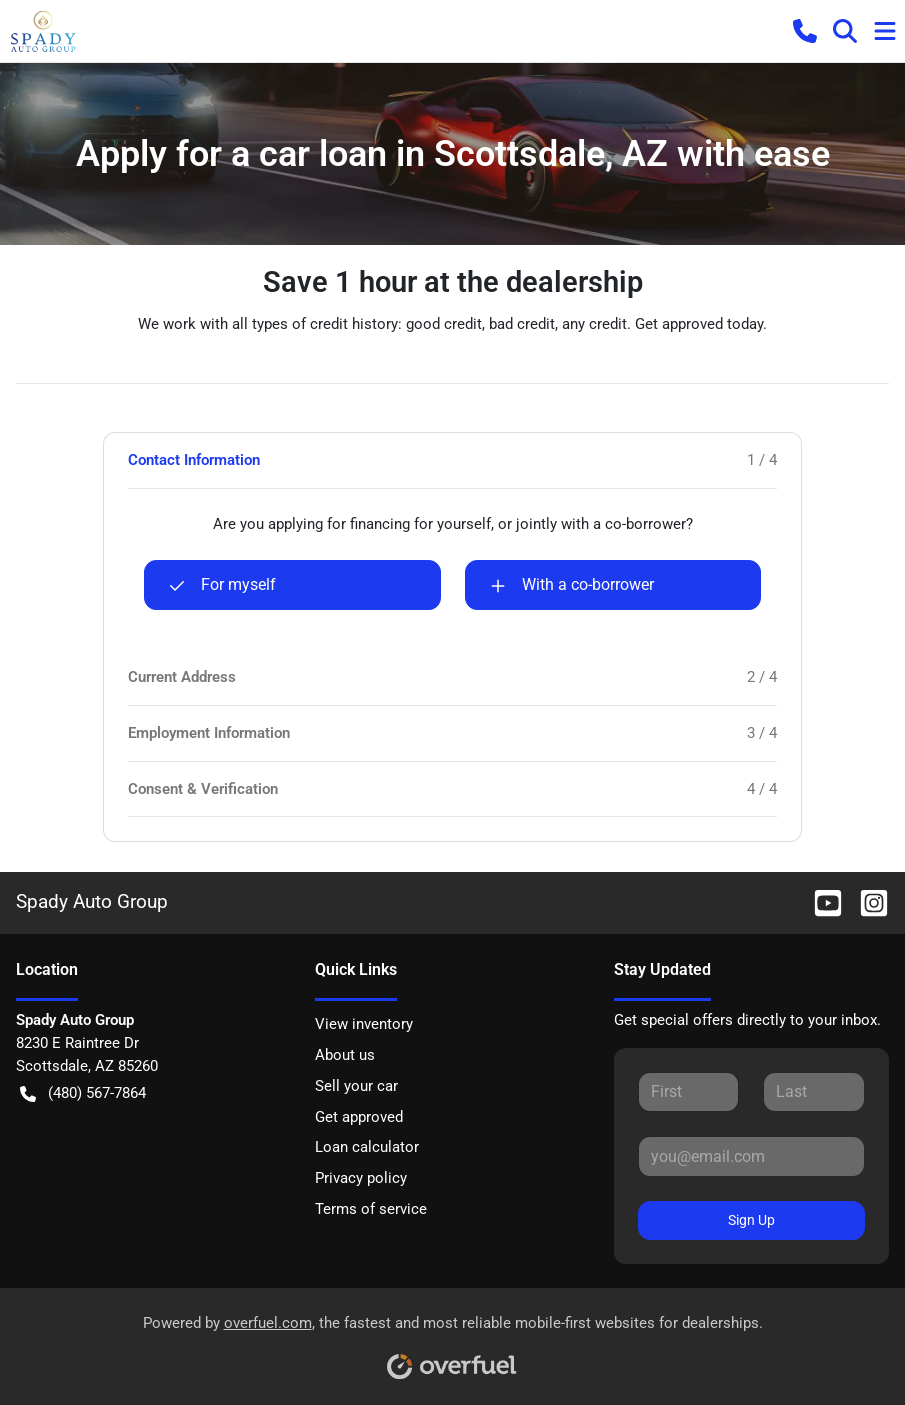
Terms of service (371, 1209)
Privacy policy (361, 1178)
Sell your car (356, 1086)
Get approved (359, 1117)
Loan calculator (367, 1147)
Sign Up (751, 1220)
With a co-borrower (572, 585)
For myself (222, 585)
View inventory (364, 1024)
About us (345, 1055)
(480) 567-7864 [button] (83, 1093)
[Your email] (751, 1156)
